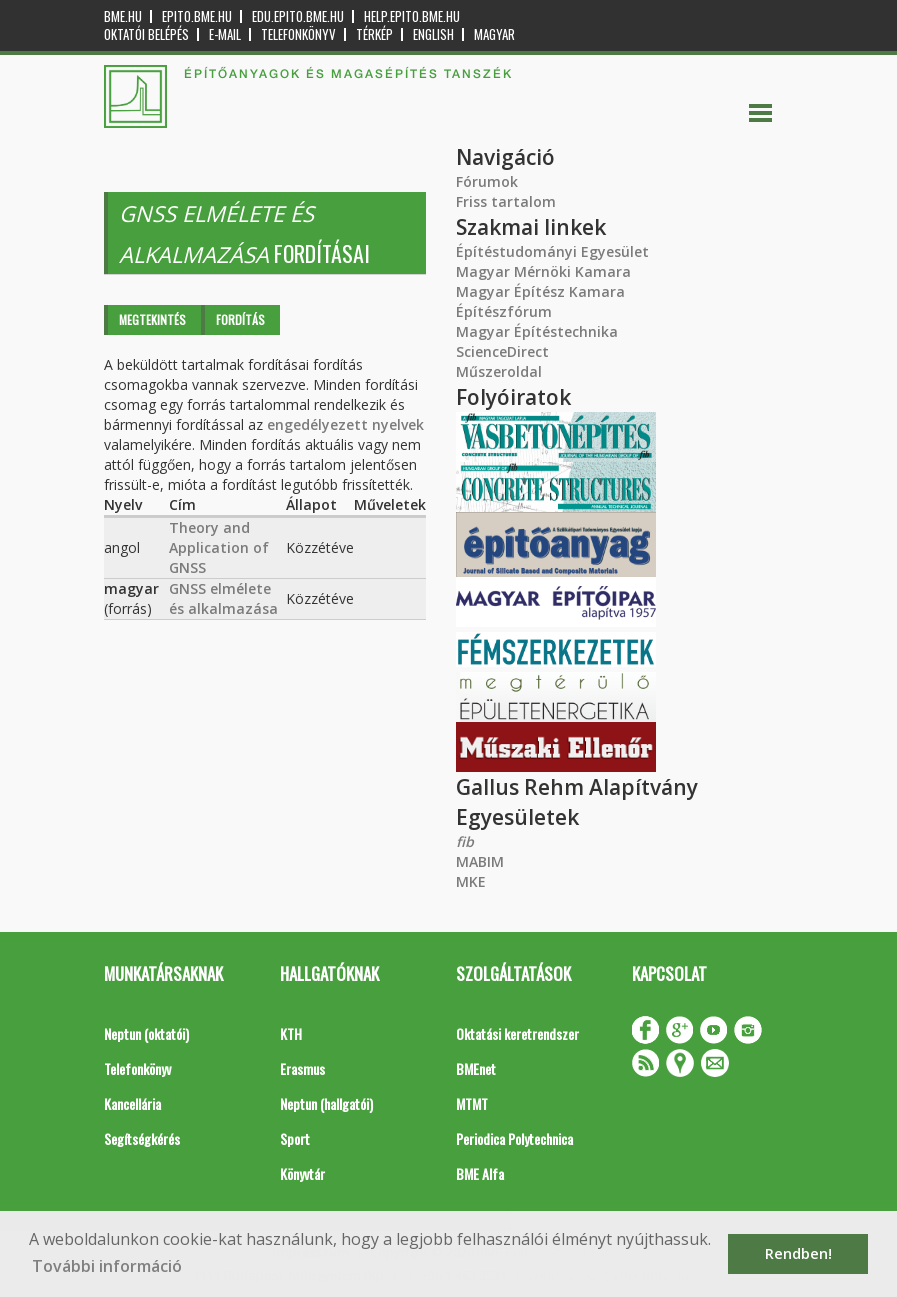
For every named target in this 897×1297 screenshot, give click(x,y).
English (433, 34)
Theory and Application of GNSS (219, 547)
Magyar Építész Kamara (540, 291)
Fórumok (487, 181)
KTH (291, 1033)
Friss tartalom (506, 201)
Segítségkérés (142, 1138)
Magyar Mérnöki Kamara (543, 271)
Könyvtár (302, 1173)
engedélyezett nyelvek (345, 424)
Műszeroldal (499, 371)
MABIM (480, 861)
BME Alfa (480, 1173)
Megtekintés (152, 319)
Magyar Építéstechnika (537, 331)
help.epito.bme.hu (412, 16)
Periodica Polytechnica (514, 1138)
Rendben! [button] (798, 1253)
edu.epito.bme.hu (298, 16)
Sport (295, 1138)
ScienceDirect (502, 351)
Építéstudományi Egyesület (552, 251)
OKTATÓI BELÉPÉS (146, 34)
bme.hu (123, 16)
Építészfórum (504, 311)
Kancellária (132, 1103)
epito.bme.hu (197, 16)
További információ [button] (107, 1266)
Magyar (494, 34)
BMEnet (476, 1068)
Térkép (374, 34)
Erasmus (302, 1068)
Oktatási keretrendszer (517, 1033)
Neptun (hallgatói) (326, 1103)
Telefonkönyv (298, 34)
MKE (471, 881)
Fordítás (240, 319)
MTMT (472, 1103)
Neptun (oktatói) (146, 1033)
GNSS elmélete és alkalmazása (223, 598)
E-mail (225, 34)
